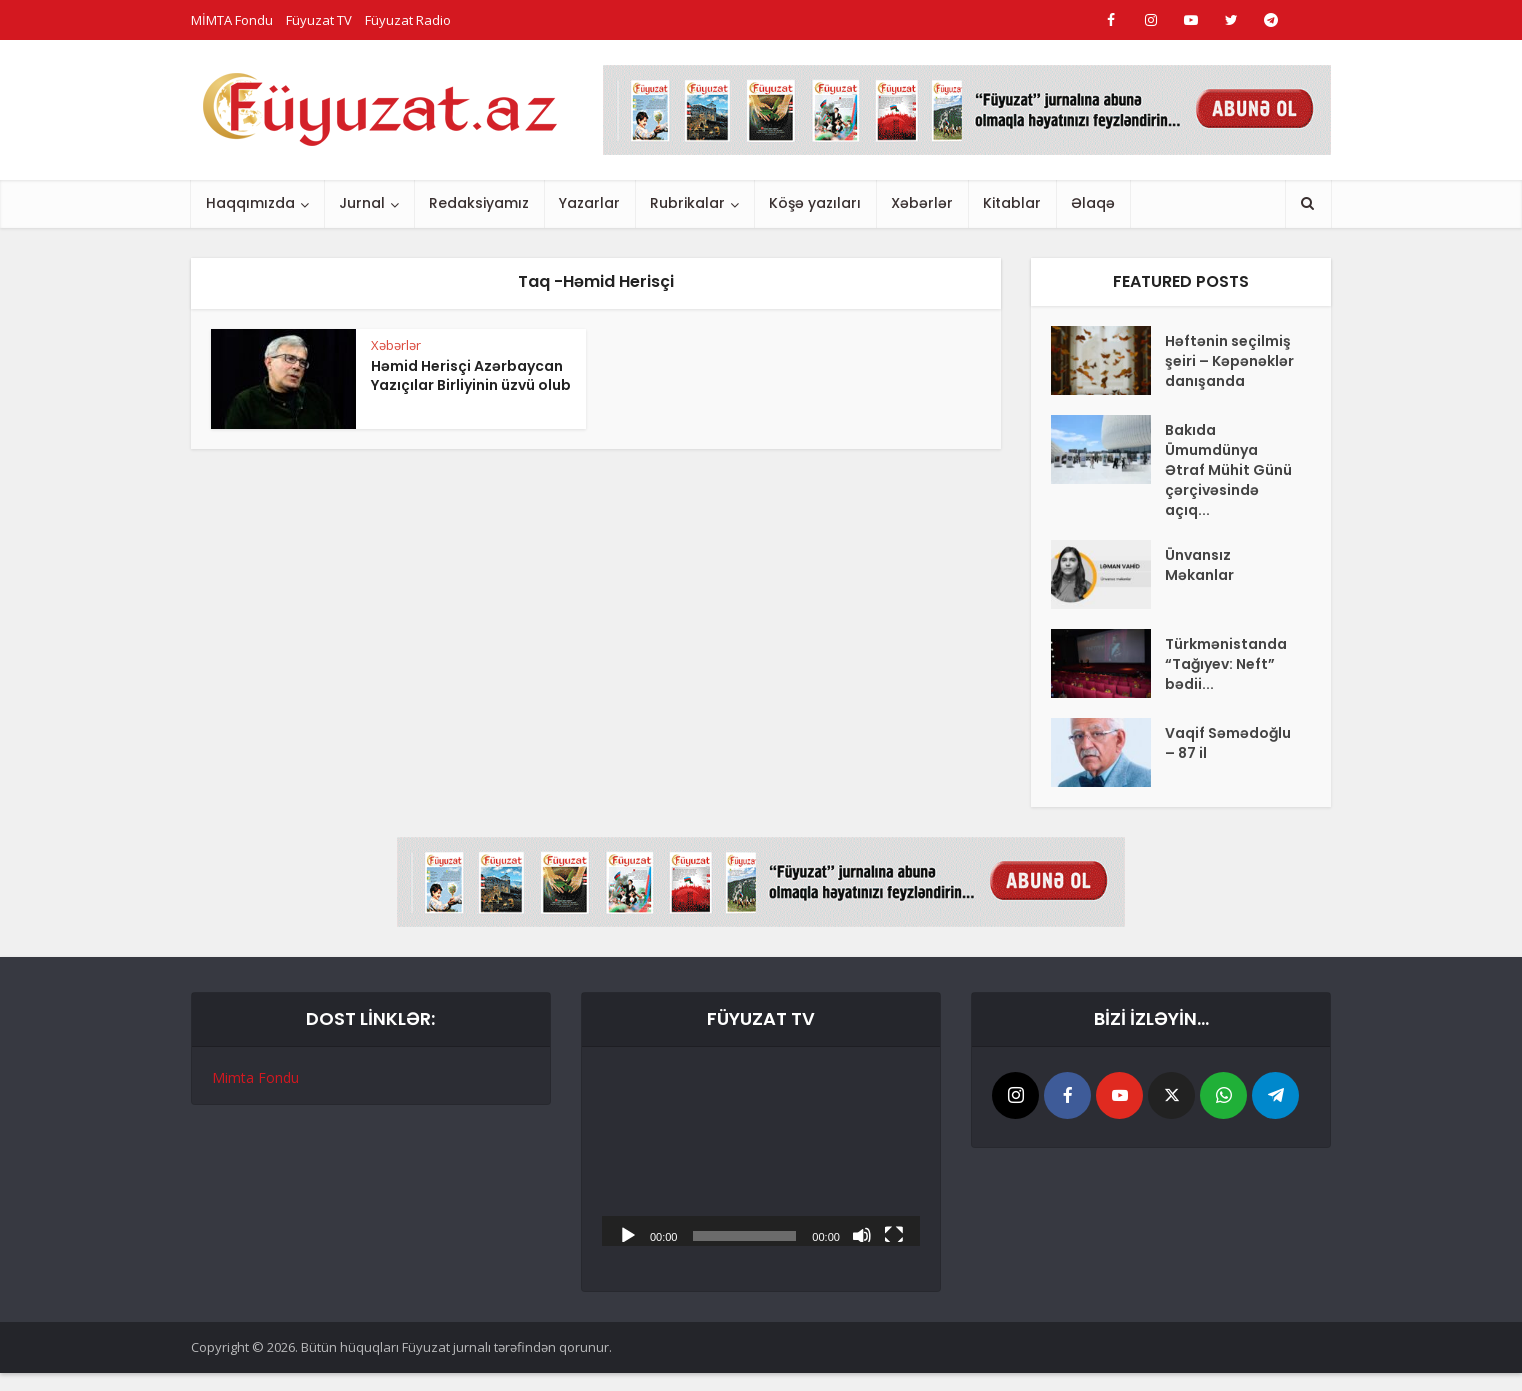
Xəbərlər (922, 203)
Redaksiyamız (479, 203)
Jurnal (362, 203)
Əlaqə (1093, 203)
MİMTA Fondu (232, 20)
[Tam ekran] (894, 1234)
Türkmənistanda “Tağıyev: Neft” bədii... (1226, 664)
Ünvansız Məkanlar (1199, 565)
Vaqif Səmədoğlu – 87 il (1228, 743)
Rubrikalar (687, 203)
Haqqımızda (250, 203)
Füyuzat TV (319, 20)
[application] (761, 1156)
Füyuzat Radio (408, 20)
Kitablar (1012, 203)
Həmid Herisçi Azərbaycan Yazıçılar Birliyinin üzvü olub (471, 375)
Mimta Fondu (255, 1077)
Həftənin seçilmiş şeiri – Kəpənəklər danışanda (1229, 361)
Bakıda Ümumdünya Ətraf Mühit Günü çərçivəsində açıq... (1228, 470)
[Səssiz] (862, 1234)
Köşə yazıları (815, 203)
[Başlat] (628, 1234)
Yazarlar (589, 203)
